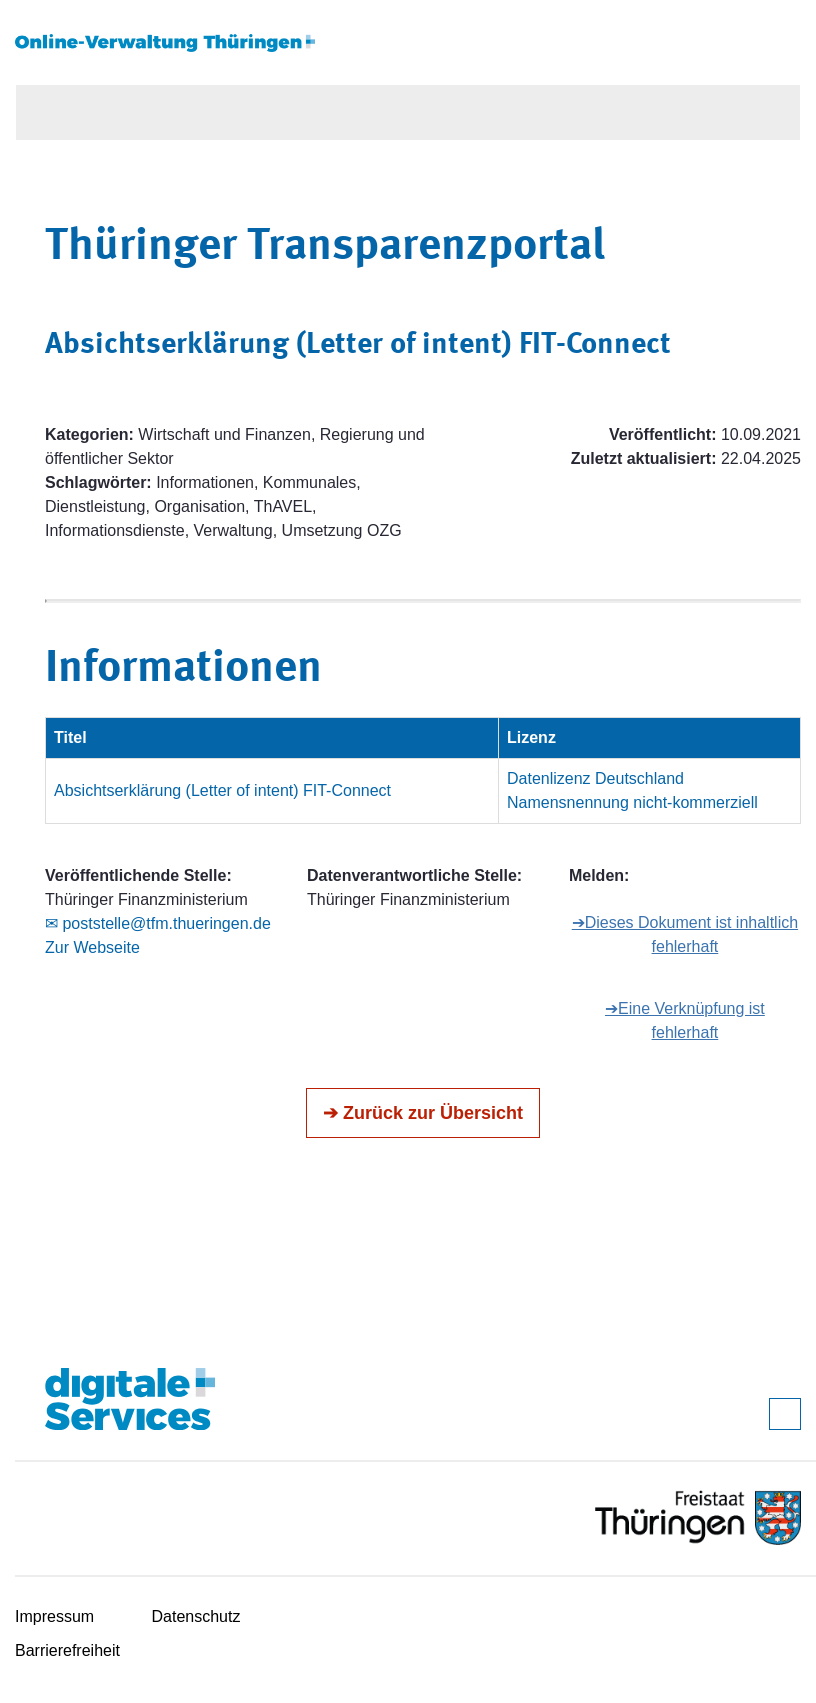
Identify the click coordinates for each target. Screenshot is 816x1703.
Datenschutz (196, 1616)
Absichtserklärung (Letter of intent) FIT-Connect (222, 790)
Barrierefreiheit (67, 1650)
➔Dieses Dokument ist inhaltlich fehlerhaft (685, 934)
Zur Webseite (92, 947)
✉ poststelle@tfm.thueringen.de (158, 923)
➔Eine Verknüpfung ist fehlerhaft (685, 1020)
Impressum (54, 1616)
